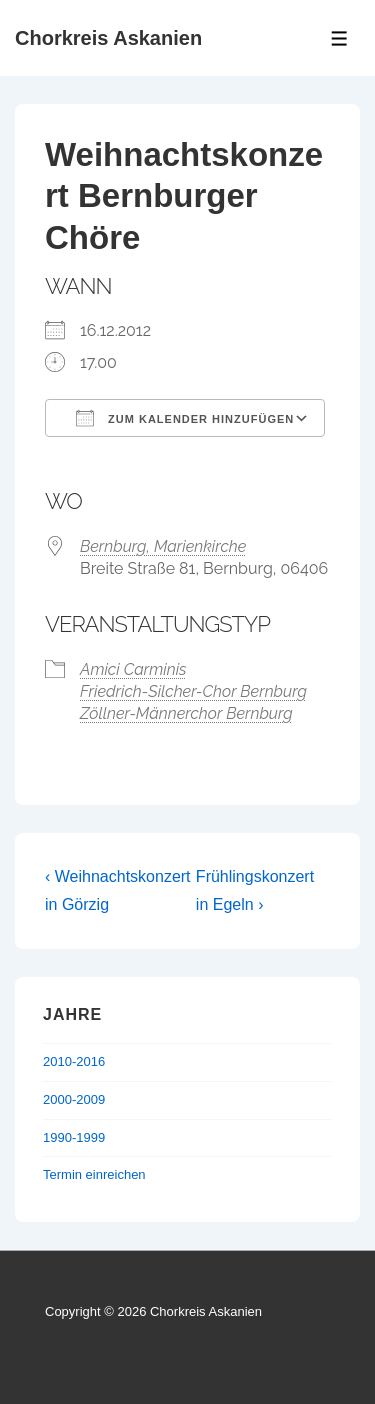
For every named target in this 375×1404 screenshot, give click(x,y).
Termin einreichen (94, 1174)
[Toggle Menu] (339, 38)
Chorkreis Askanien (108, 38)
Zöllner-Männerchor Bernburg (186, 713)
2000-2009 (74, 1099)
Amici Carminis (133, 669)
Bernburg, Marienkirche (163, 546)
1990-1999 (74, 1137)
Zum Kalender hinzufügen (185, 418)
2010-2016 (74, 1061)
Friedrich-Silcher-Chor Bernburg (193, 691)
